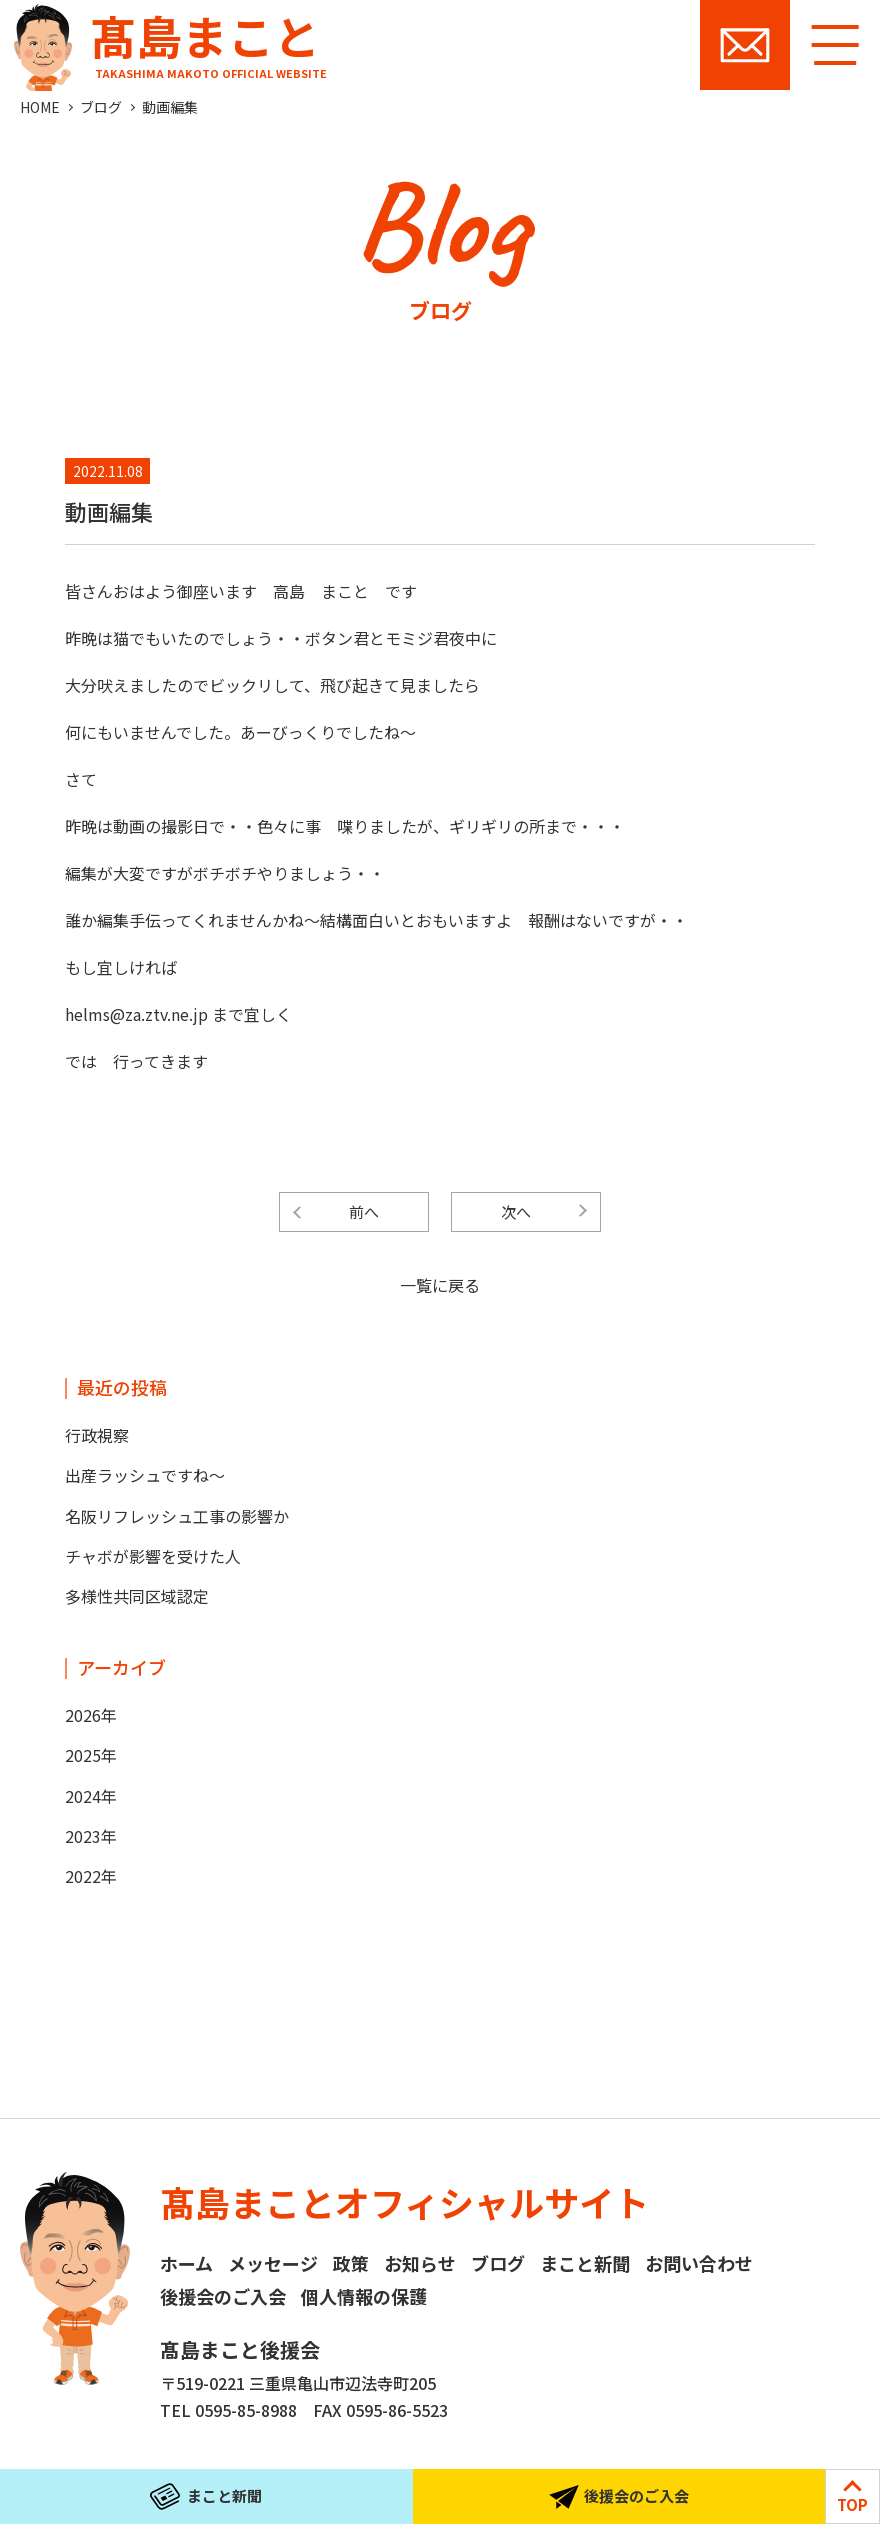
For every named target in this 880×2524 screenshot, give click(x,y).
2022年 (91, 1876)
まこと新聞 (585, 2263)
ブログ (101, 107)
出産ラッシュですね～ (145, 1475)
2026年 (91, 1715)
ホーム (186, 2263)
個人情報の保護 (364, 2296)
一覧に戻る (440, 1285)
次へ (516, 1211)
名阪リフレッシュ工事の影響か (177, 1516)
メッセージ (273, 2263)
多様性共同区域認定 (137, 1596)
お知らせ (420, 2263)
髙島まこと (166, 40)
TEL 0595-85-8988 (228, 2410)
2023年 (91, 1836)
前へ (364, 1211)
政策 (351, 2263)
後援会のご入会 (223, 2296)
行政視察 (97, 1435)
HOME (40, 107)
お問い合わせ (745, 45)
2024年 (91, 1796)
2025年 (91, 1755)
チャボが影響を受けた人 (153, 1556)
